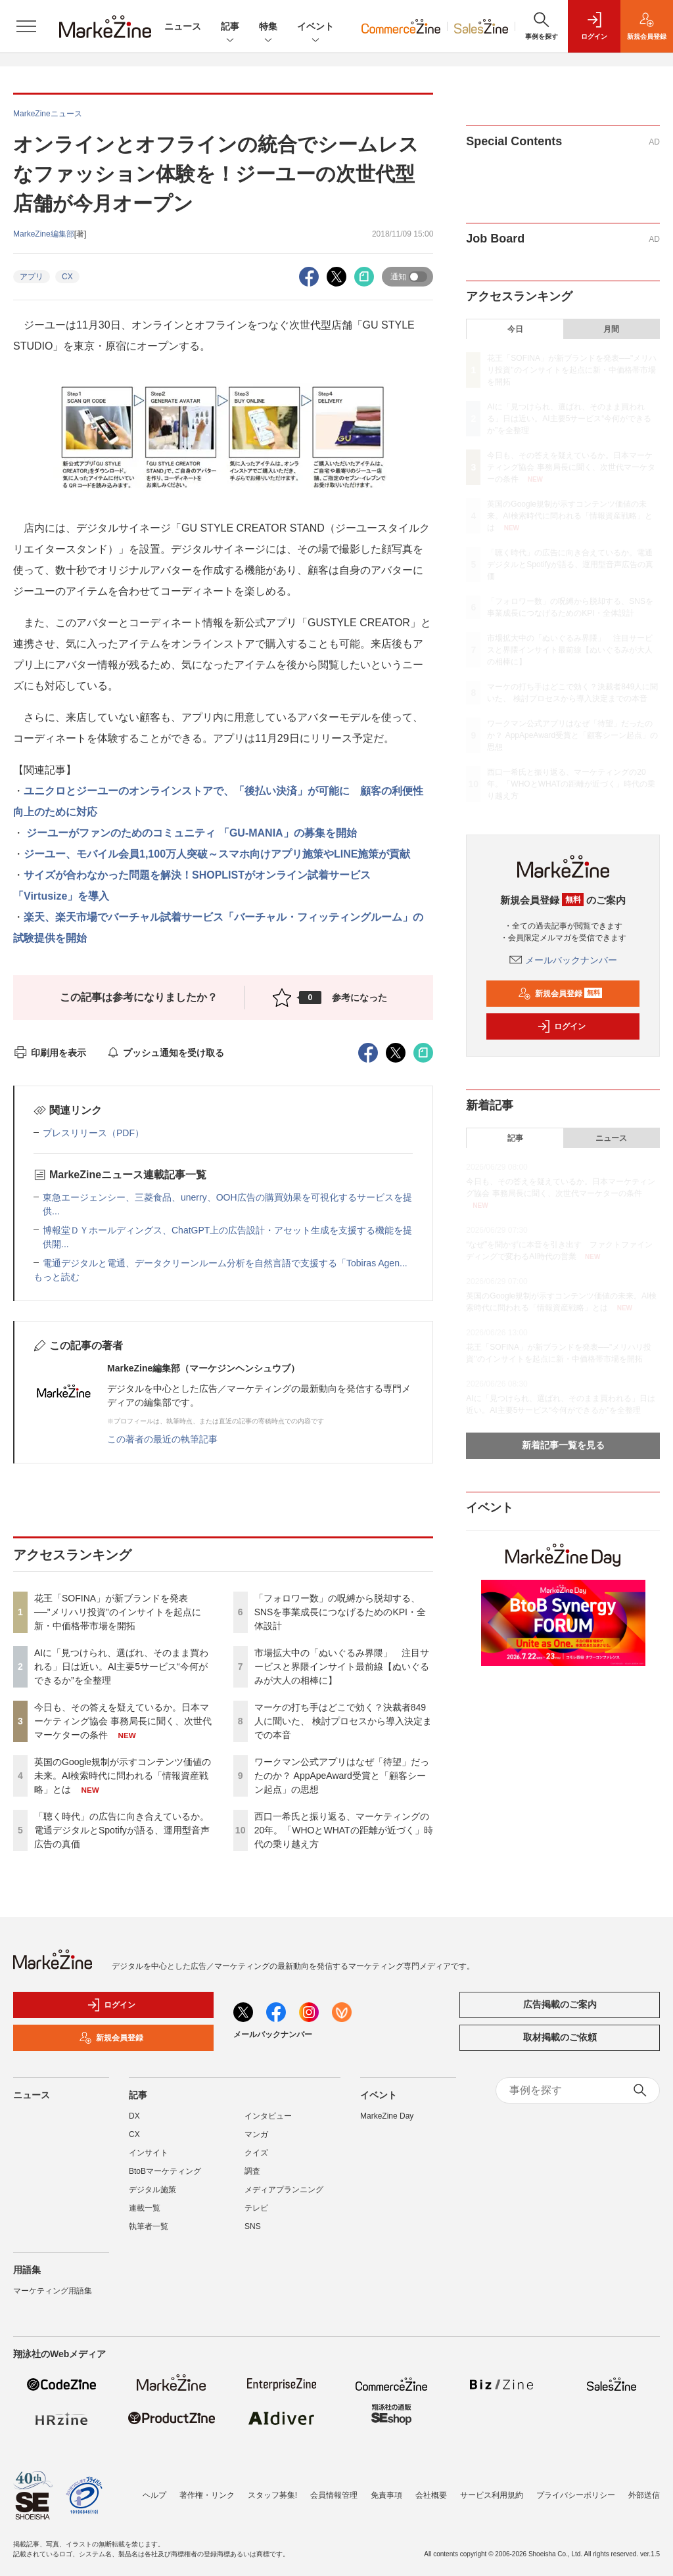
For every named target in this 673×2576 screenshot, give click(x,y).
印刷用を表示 (49, 1052)
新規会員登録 (560, 993)
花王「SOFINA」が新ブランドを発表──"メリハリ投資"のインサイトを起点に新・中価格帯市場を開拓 (117, 1612)
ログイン (561, 1026)
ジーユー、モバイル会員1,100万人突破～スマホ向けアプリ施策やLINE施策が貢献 (217, 854)
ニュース (182, 26)
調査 (252, 2171)
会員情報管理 (334, 2495)
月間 (611, 329)
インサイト (148, 2152)
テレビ (256, 2208)
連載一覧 (144, 2208)
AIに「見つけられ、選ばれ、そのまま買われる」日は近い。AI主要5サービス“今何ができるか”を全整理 (121, 1666)
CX (67, 276)
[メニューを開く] (26, 26)
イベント (315, 27)
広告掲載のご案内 (560, 2004)
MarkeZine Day (386, 2116)
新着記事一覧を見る (563, 1445)
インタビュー (268, 2116)
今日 (515, 329)
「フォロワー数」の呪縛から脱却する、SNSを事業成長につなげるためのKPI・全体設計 (340, 1612)
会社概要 (431, 2495)
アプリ (31, 276)
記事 (230, 27)
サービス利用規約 (491, 2495)
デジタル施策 (152, 2189)
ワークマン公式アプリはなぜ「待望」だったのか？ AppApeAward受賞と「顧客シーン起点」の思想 (341, 1776)
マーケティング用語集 (52, 2290)
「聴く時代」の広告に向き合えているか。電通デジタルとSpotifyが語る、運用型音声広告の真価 (122, 1830)
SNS (252, 2226)
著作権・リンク (207, 2495)
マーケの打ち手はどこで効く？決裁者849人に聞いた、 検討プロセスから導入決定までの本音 (343, 1721)
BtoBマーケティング (165, 2171)
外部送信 (644, 2495)
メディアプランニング (283, 2189)
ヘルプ (154, 2495)
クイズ (256, 2152)
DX (134, 2116)
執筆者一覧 (148, 2226)
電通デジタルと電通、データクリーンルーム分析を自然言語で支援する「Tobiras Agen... (225, 1263)
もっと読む (57, 1277)
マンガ (256, 2134)
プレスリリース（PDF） (93, 1133)
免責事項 (386, 2495)
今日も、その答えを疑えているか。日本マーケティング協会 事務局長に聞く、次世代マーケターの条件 (123, 1721)
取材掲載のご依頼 (560, 2037)
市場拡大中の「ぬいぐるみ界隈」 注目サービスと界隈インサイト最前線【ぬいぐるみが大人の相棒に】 (341, 1666)
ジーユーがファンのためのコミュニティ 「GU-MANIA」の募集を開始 (190, 833)
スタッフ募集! (272, 2495)
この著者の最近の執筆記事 (162, 1439)
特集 (268, 27)
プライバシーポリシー (575, 2495)
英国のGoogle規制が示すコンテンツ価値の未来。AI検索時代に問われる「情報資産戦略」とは (122, 1776)
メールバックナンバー (563, 960)
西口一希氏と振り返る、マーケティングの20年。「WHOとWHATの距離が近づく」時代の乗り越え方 (343, 1830)
